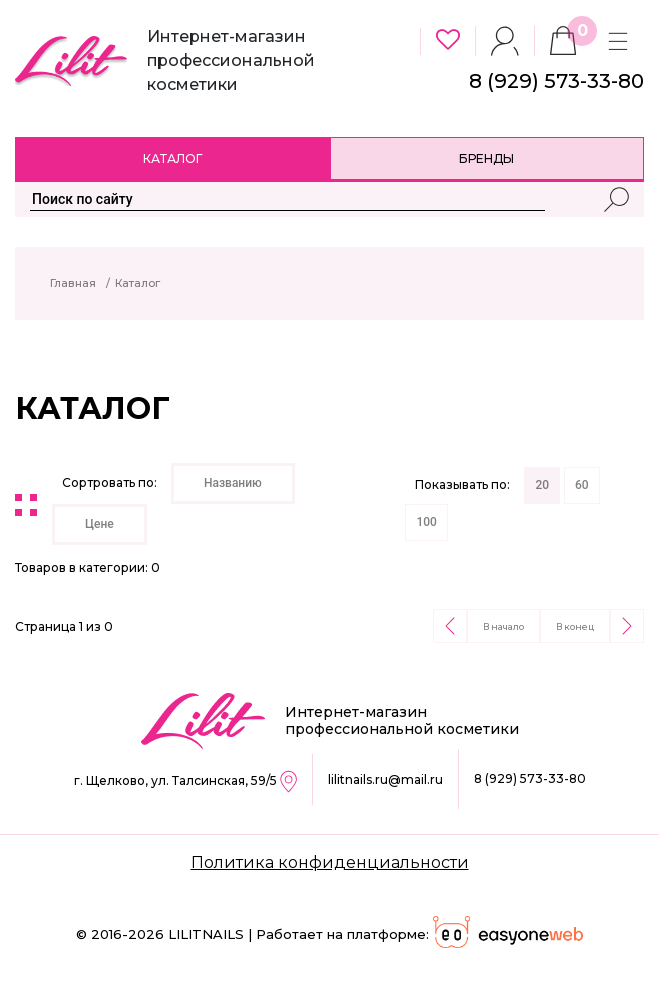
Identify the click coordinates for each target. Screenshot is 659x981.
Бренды (486, 158)
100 (426, 522)
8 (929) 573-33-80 (530, 778)
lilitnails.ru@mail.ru (385, 779)
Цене (99, 524)
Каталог (172, 158)
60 (582, 485)
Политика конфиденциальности (330, 862)
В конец (575, 626)
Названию (233, 483)
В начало (503, 626)
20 (542, 485)
